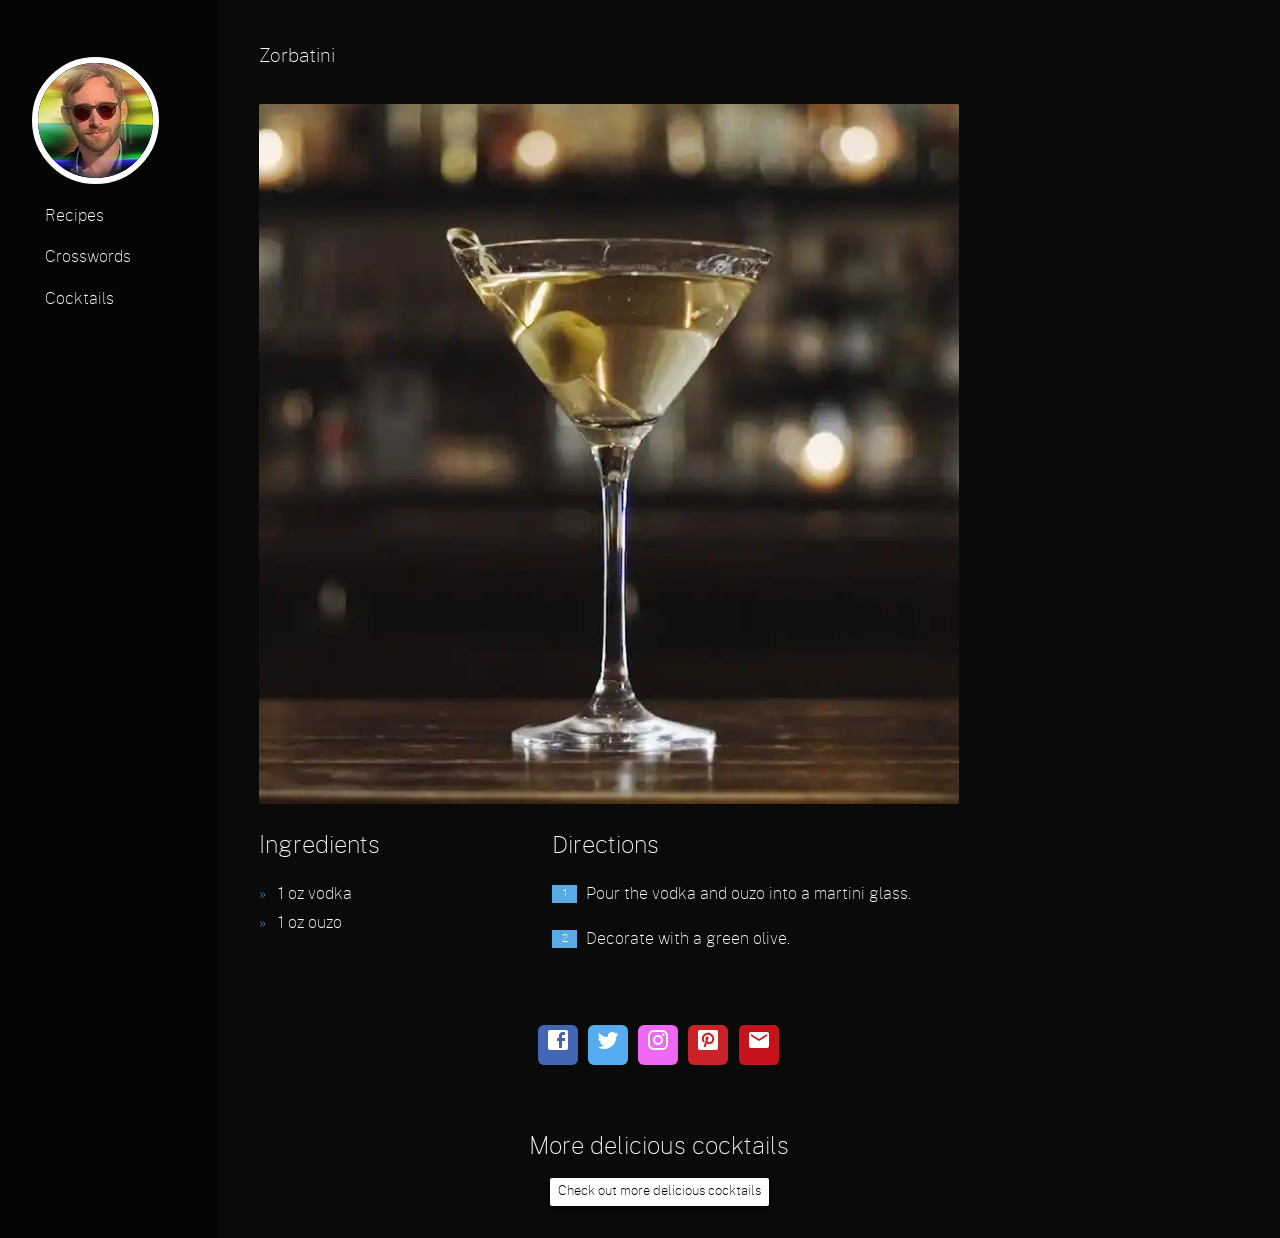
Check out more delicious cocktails (659, 1191)
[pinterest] (708, 1045)
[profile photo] (95, 126)
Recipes (74, 216)
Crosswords (88, 257)
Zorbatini (297, 56)
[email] (759, 1045)
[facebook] (558, 1045)
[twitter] (608, 1045)
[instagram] (658, 1045)
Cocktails (79, 299)
